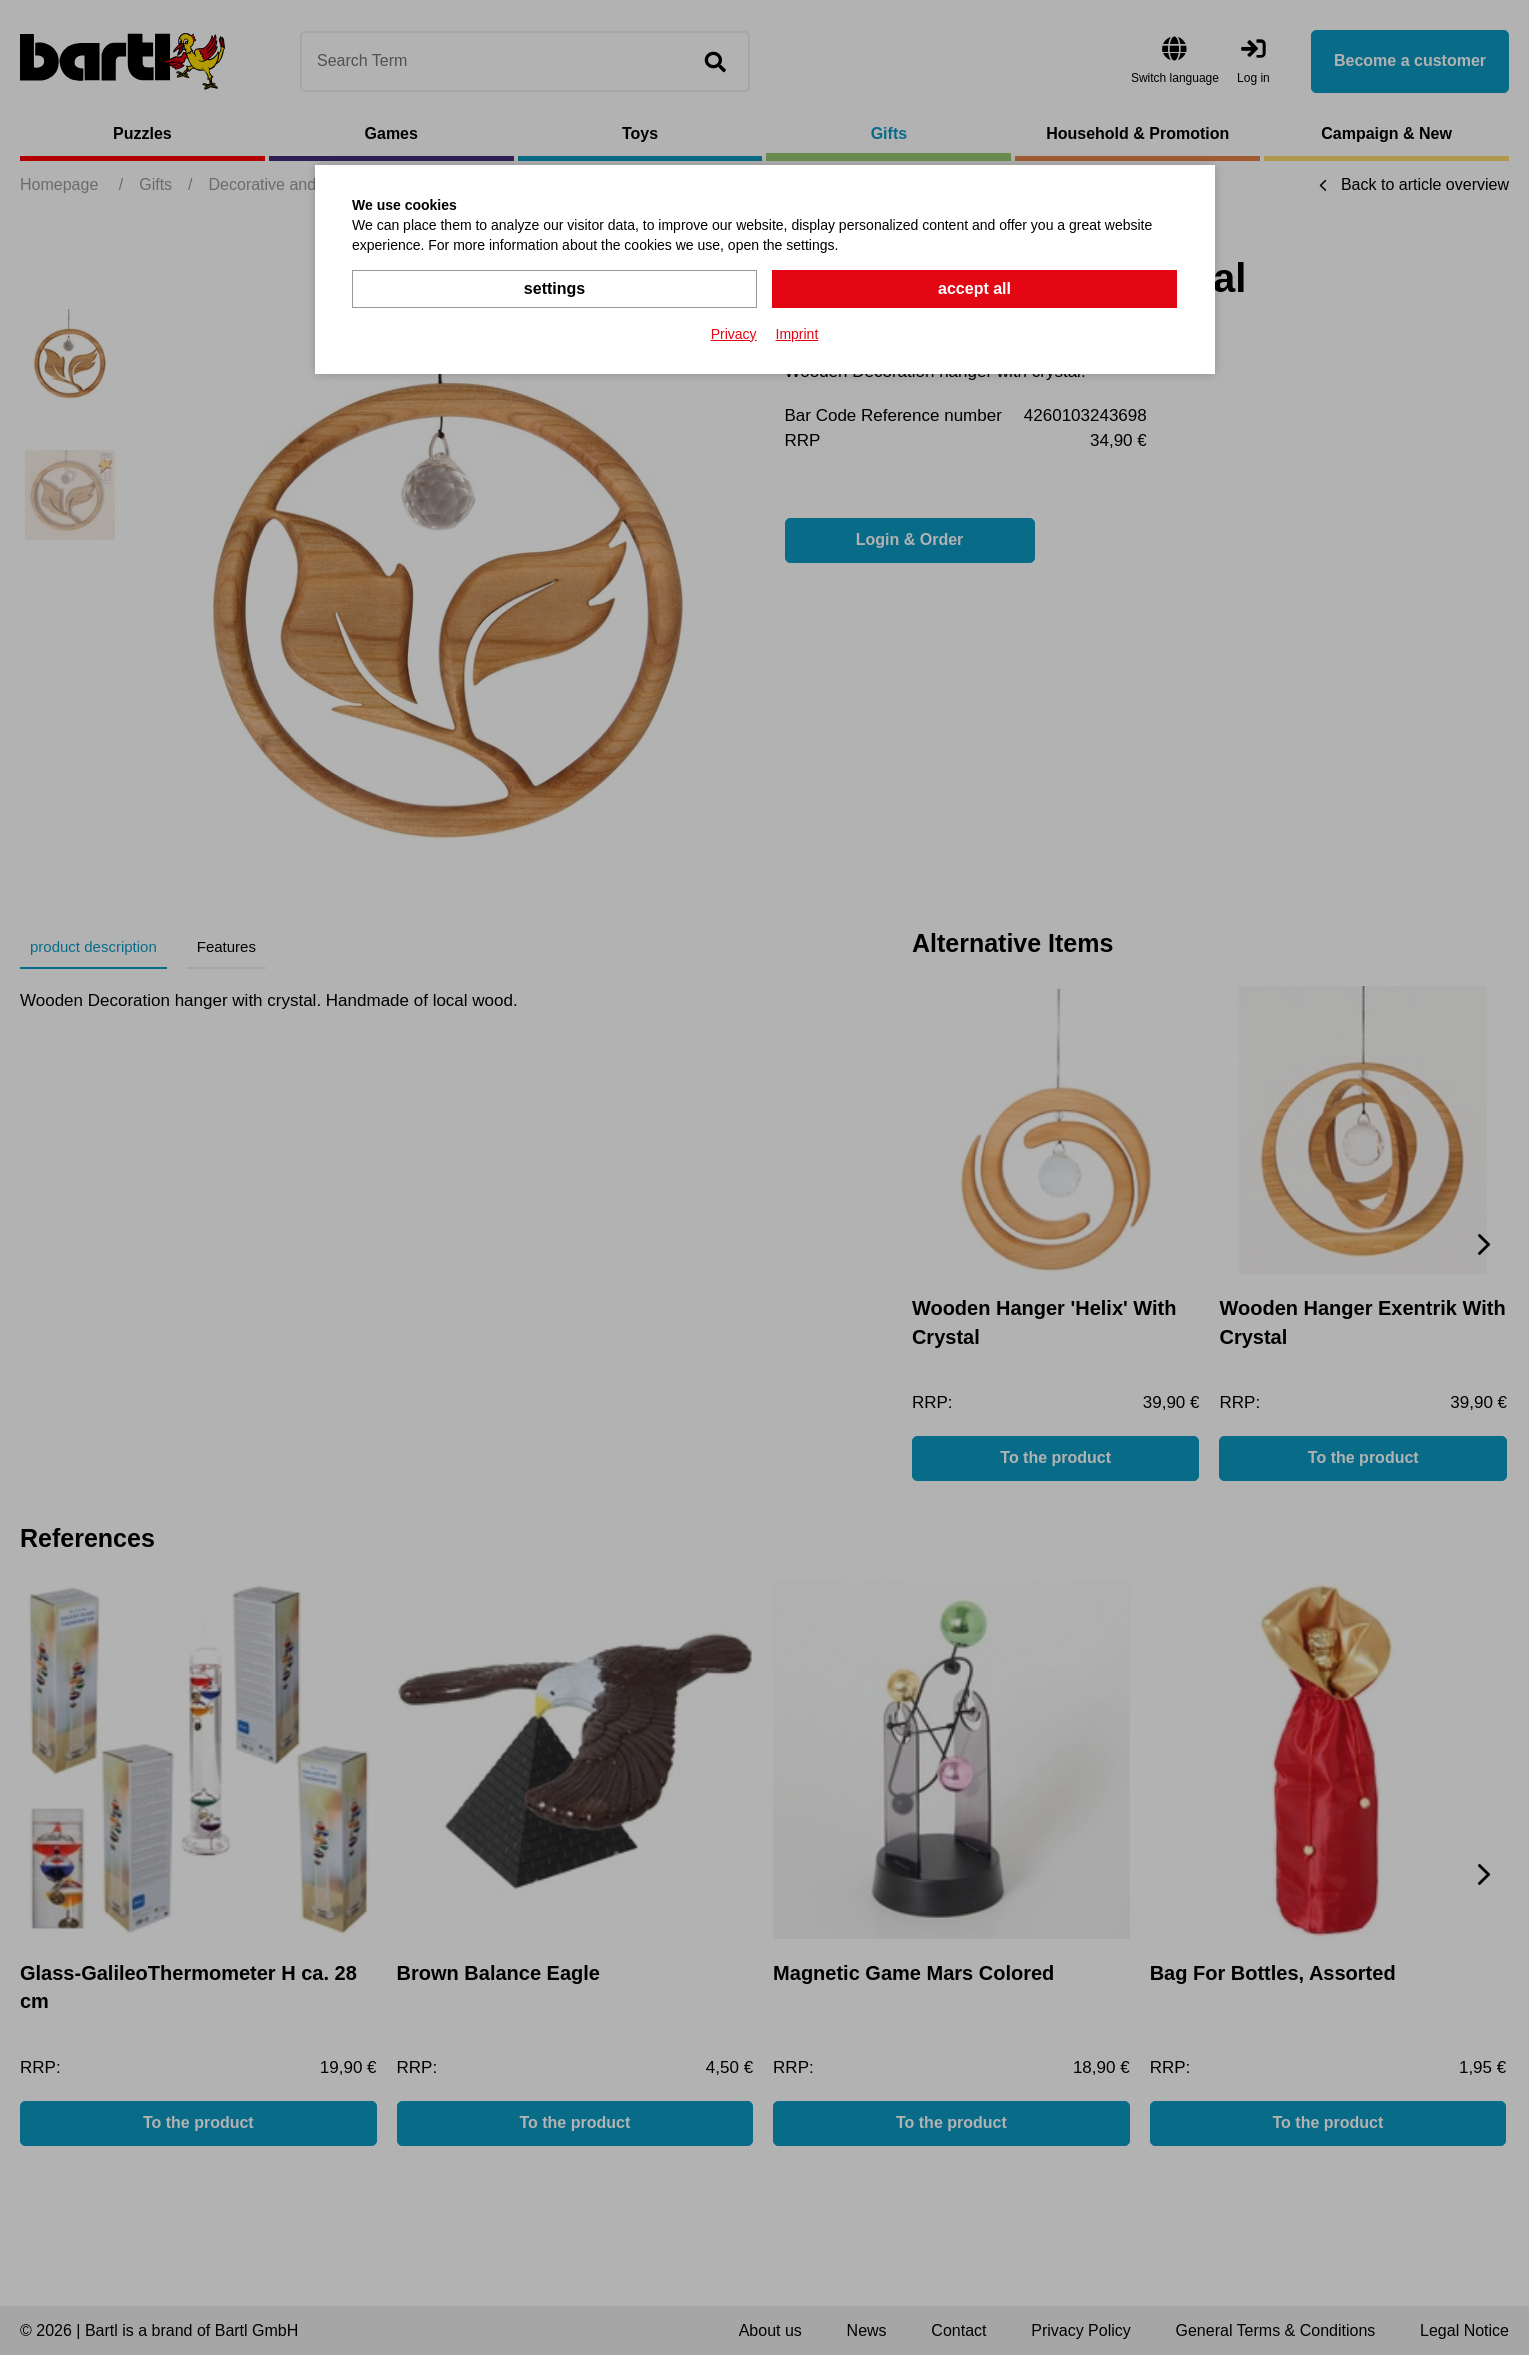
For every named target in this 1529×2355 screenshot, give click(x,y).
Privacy (734, 334)
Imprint (797, 334)
